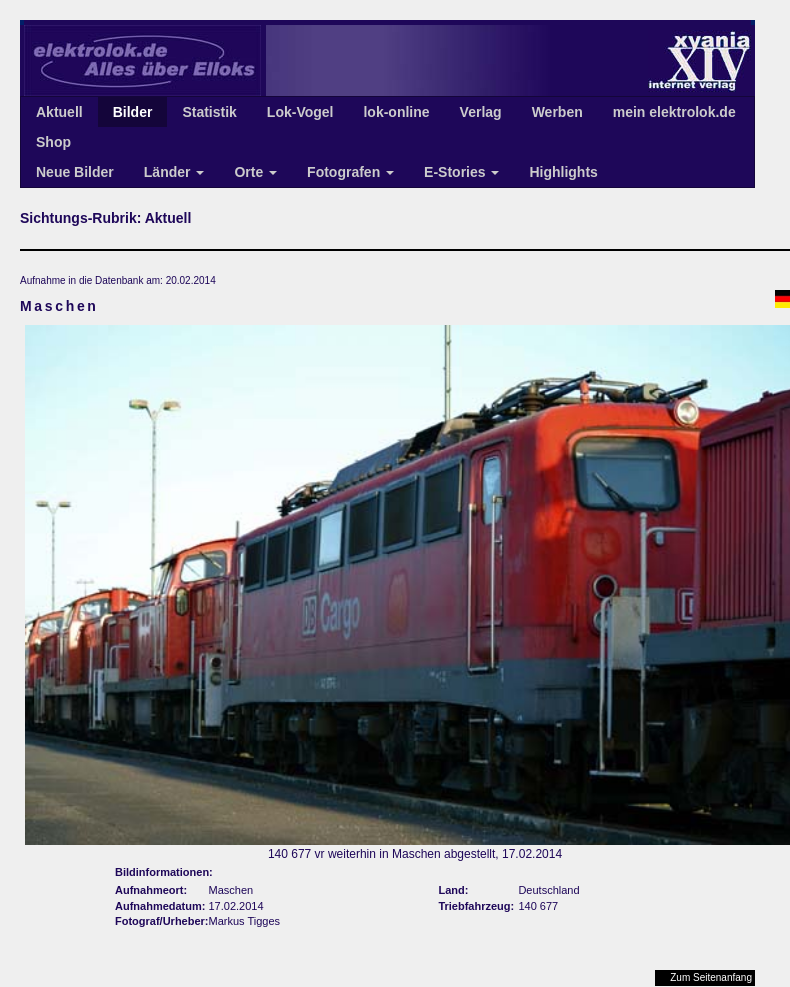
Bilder (133, 112)
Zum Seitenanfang (711, 977)
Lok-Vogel (300, 112)
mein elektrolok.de (674, 112)
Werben (557, 112)
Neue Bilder (75, 172)
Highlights (563, 172)
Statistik (209, 112)
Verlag (481, 112)
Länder (174, 172)
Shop (53, 142)
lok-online (396, 112)
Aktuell (59, 112)
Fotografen (350, 172)
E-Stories (461, 172)
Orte (255, 172)
